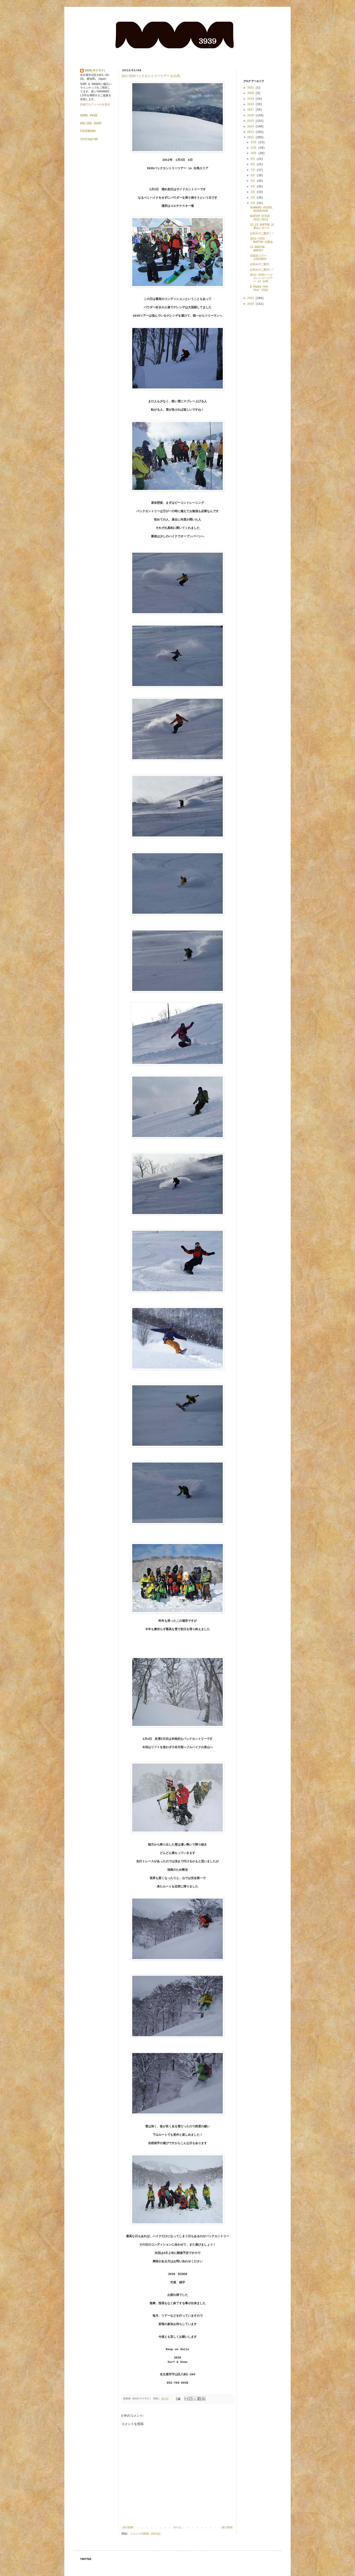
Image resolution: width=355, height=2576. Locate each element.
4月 (254, 186)
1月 (254, 203)
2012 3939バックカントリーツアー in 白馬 (150, 76)
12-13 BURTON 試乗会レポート (262, 226)
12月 (254, 142)
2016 (251, 115)
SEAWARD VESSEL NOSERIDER (261, 209)
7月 (254, 170)
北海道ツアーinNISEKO (258, 257)
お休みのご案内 (259, 264)
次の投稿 (127, 2527)
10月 (254, 153)
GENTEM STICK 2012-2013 (259, 218)
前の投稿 (227, 2527)
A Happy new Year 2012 (259, 288)
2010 (251, 304)
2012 (251, 137)
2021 (251, 87)
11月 (254, 147)
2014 (251, 126)
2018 (251, 104)
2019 (251, 99)
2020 (251, 93)
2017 (251, 109)
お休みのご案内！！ (262, 233)
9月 (254, 159)
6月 (254, 175)
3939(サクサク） (95, 70)
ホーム (177, 2527)
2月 (254, 197)
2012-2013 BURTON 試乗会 (261, 240)
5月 (254, 181)
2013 (251, 132)
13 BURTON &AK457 (257, 249)
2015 (251, 121)
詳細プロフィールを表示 (95, 104)
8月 (254, 164)
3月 (254, 192)
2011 (251, 298)
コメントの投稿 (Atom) (145, 2533)
